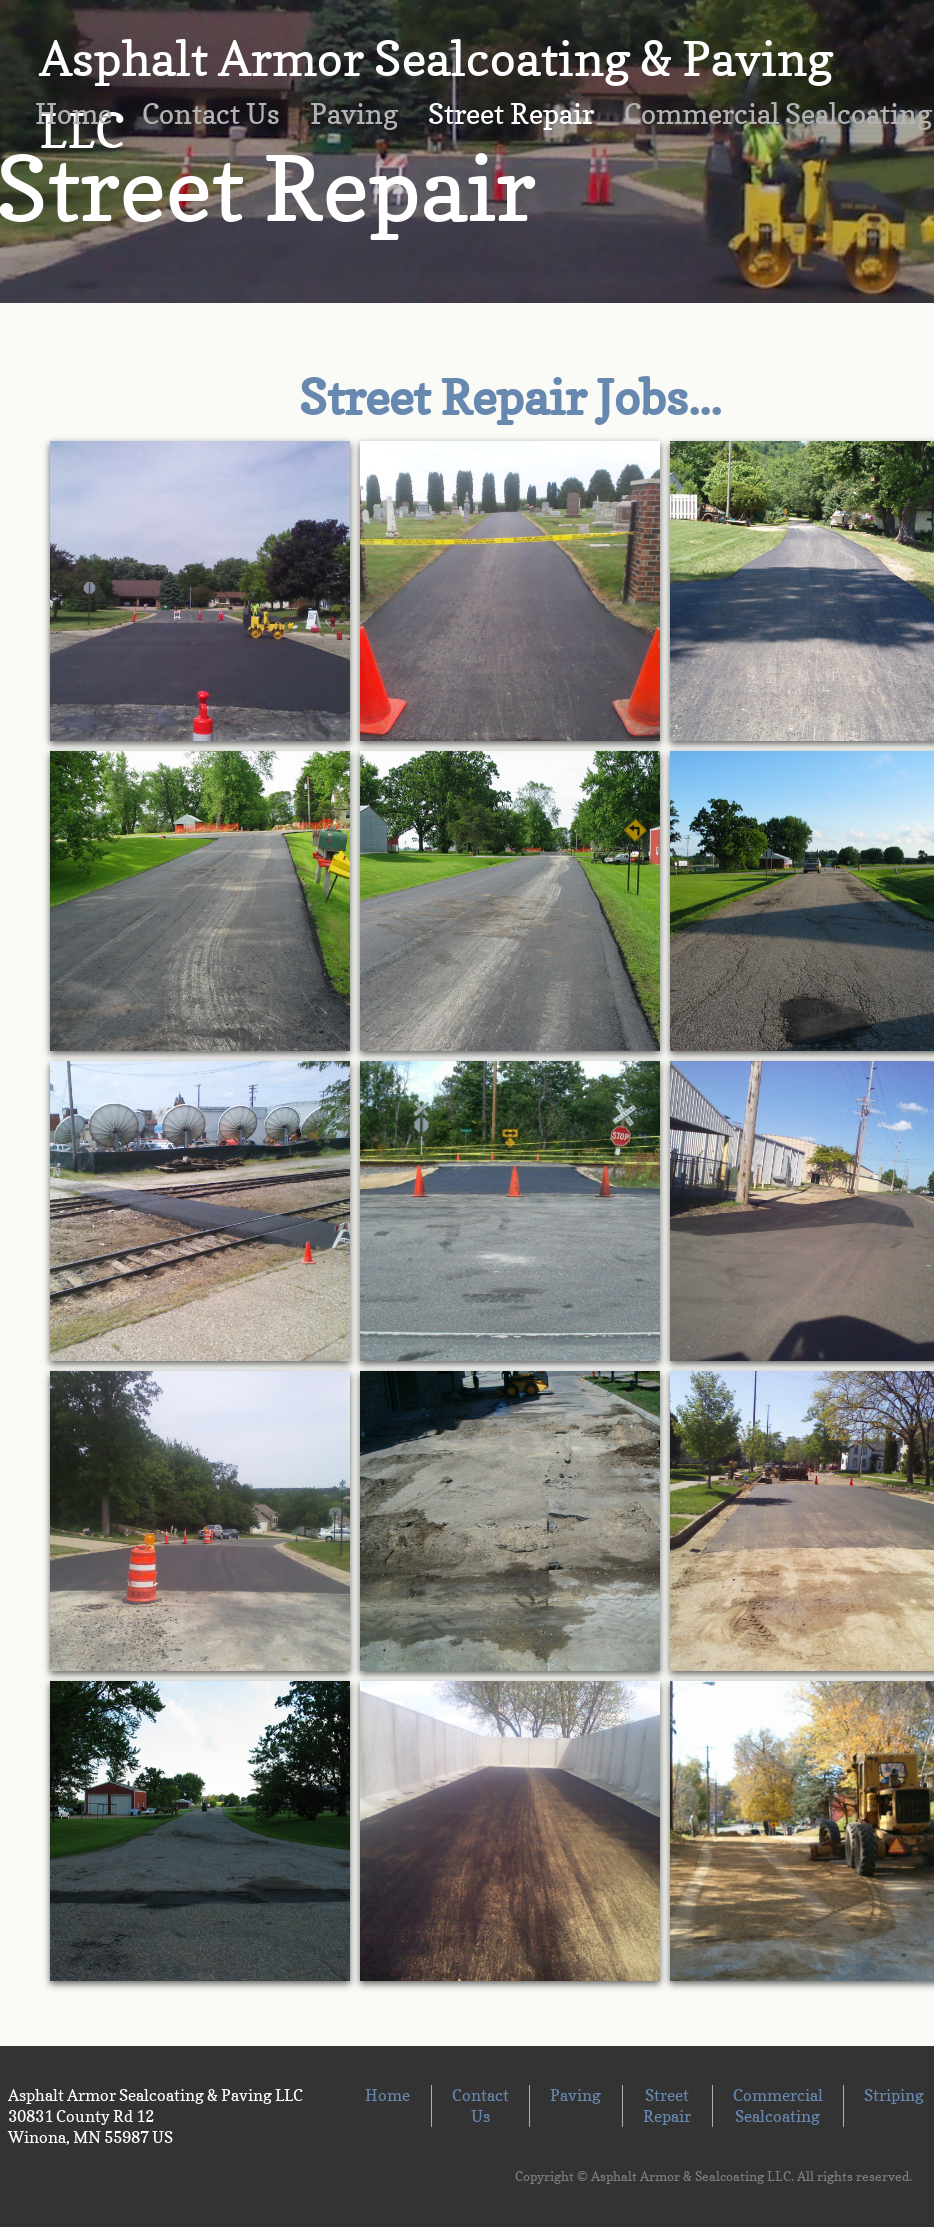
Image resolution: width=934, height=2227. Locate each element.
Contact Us (211, 114)
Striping (894, 2095)
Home (73, 114)
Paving (354, 114)
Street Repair (511, 114)
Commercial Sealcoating (778, 2105)
